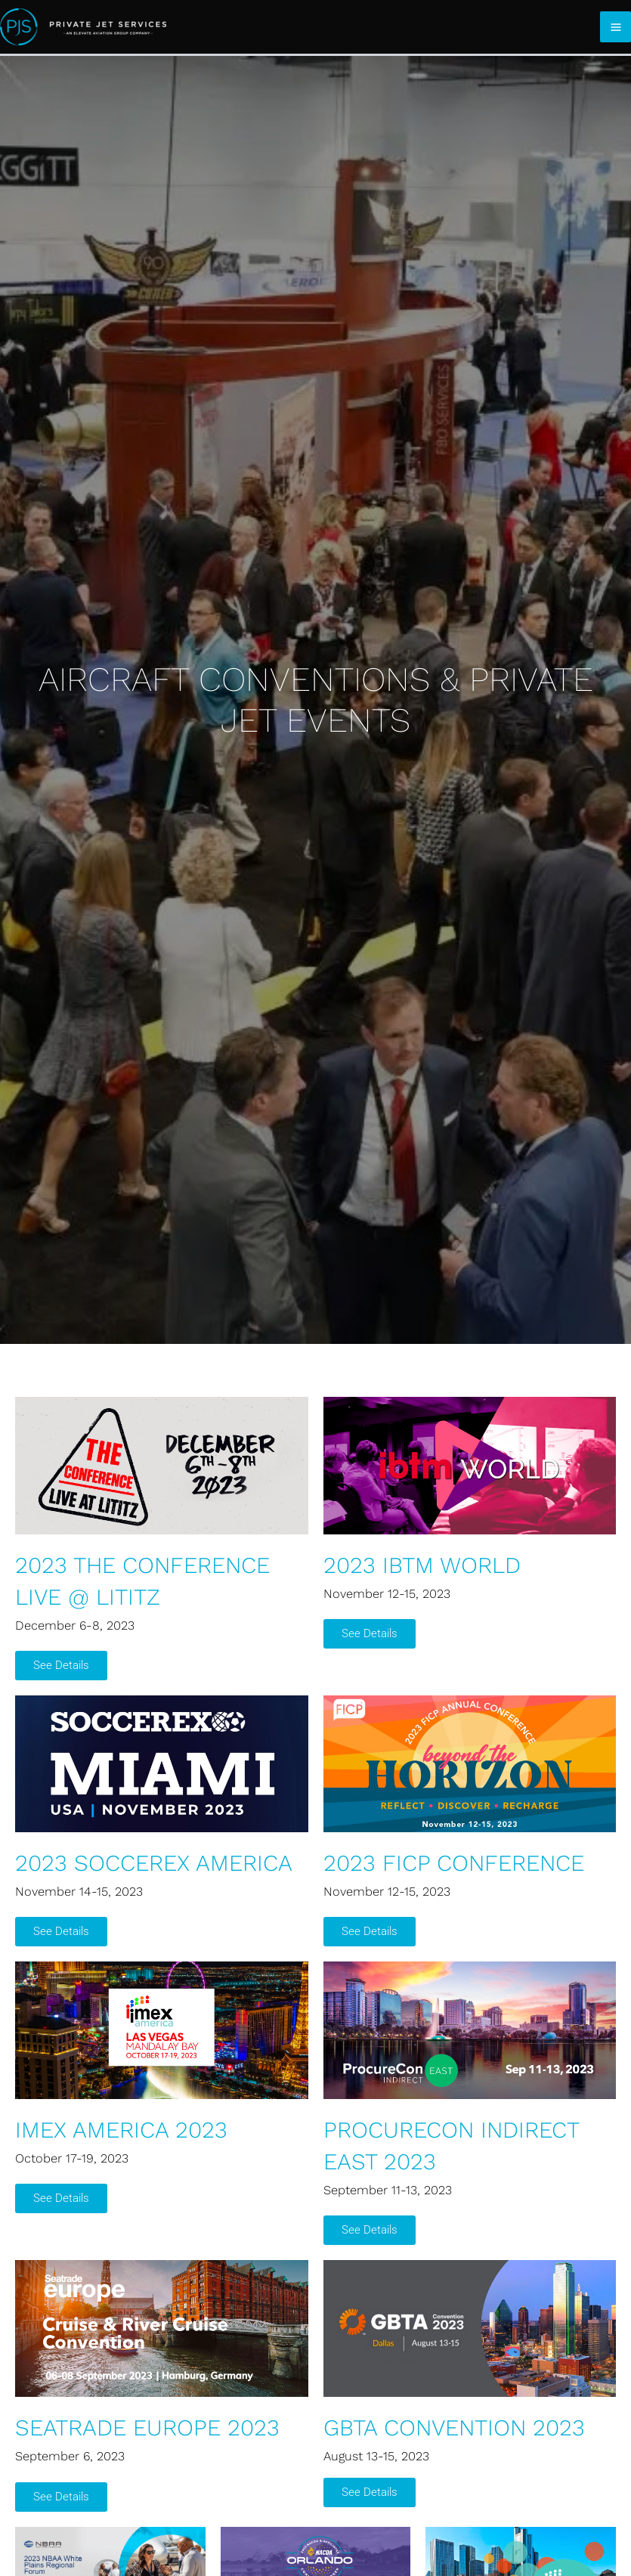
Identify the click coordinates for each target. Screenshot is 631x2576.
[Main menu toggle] (615, 26)
